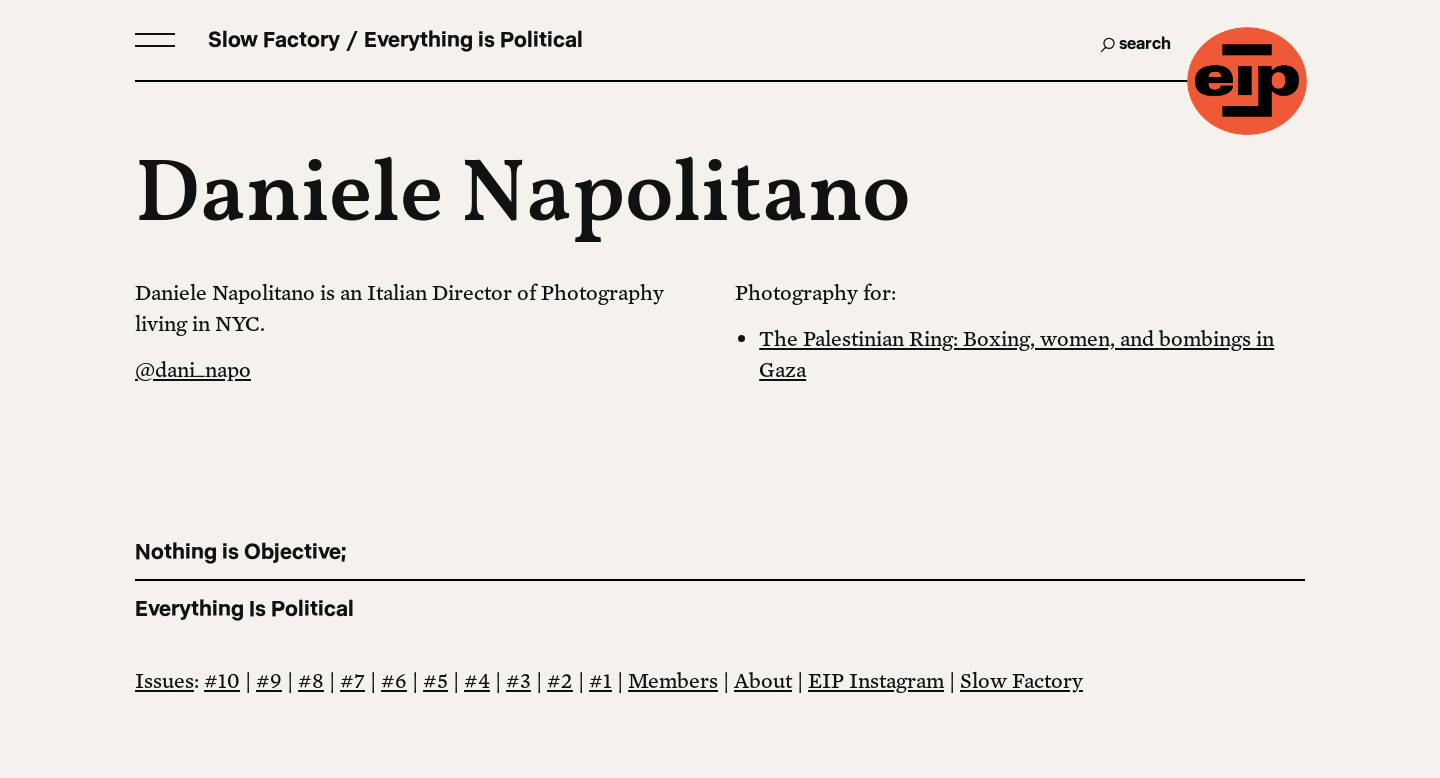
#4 (477, 680)
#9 (269, 680)
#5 (435, 680)
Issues (164, 680)
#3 (518, 680)
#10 (222, 680)
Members (673, 680)
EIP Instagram (876, 680)
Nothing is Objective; (240, 551)
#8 (311, 680)
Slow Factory (1021, 680)
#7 (352, 680)
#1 (600, 680)
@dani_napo (193, 369)
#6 (394, 680)
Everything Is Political (244, 608)
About (763, 680)
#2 (560, 680)
